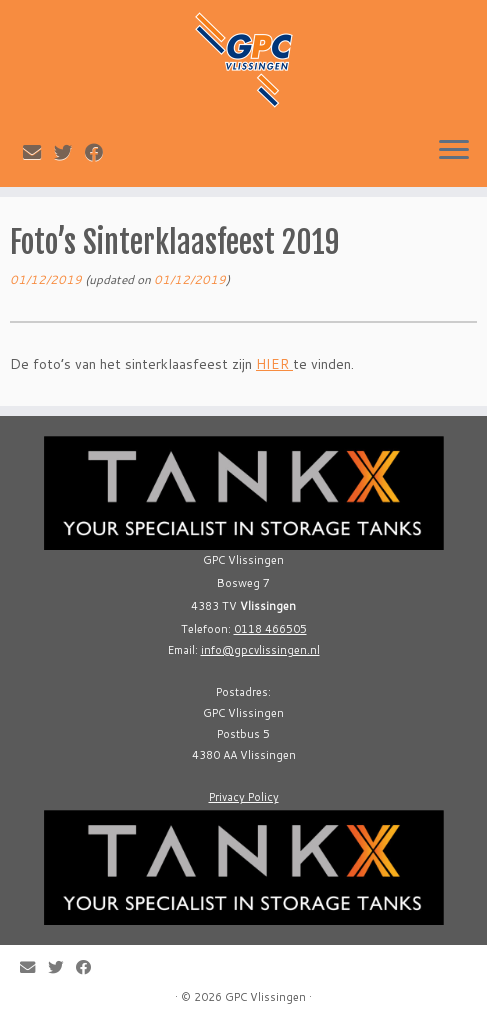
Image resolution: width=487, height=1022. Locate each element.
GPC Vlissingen (265, 997)
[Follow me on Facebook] (100, 152)
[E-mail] (38, 152)
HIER (274, 364)
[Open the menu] (454, 151)
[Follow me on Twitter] (69, 152)
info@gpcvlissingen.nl (260, 650)
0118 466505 (270, 629)
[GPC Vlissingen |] (243, 60)
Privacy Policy (244, 797)
